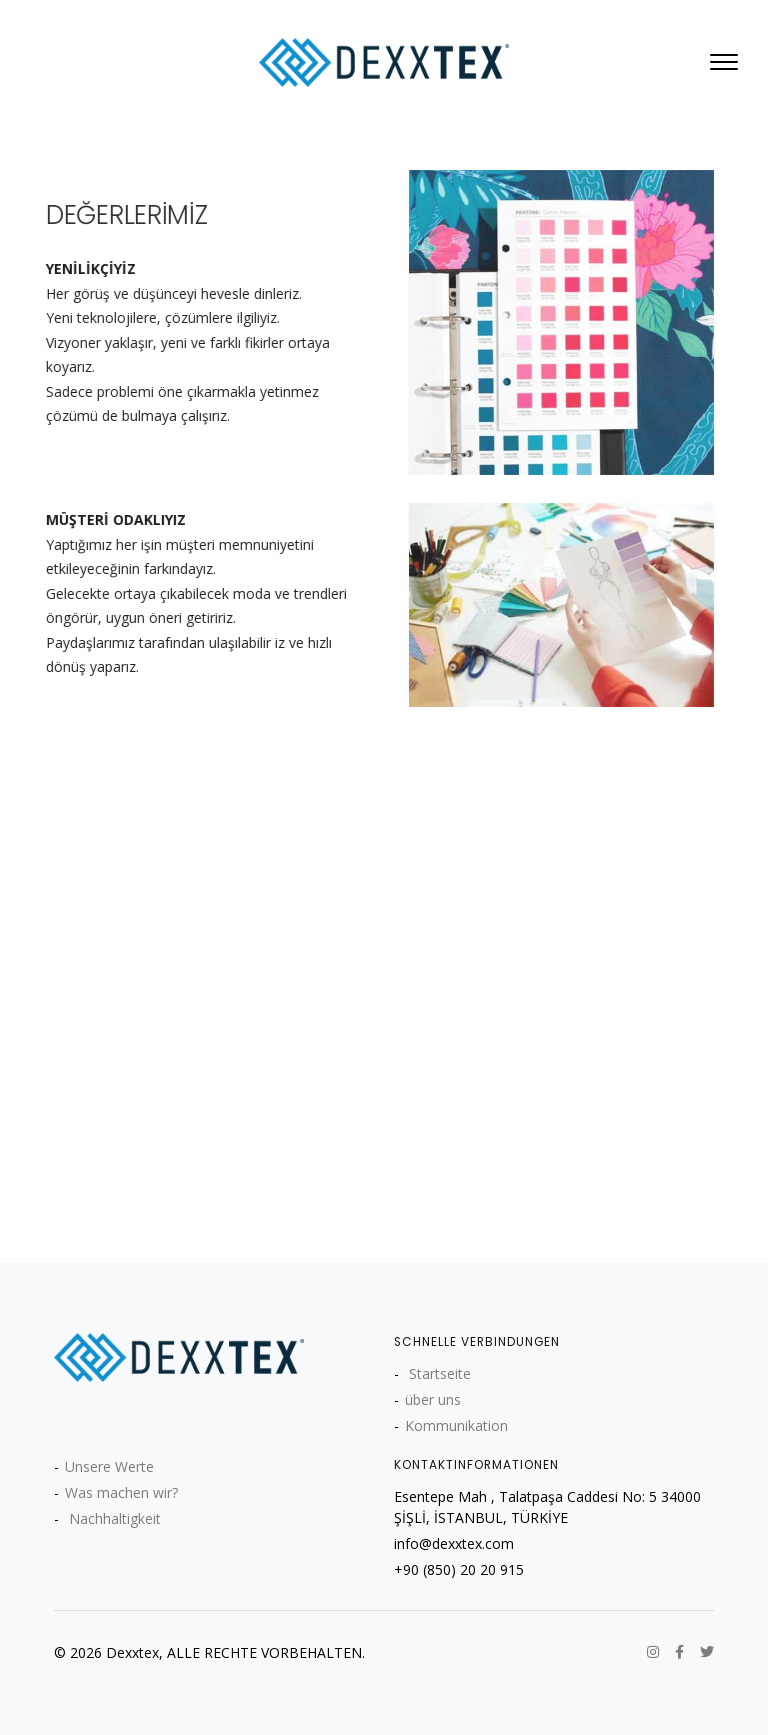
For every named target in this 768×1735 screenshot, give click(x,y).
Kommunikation (456, 1425)
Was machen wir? (121, 1492)
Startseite (438, 1373)
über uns (433, 1399)
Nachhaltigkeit (113, 1518)
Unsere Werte (109, 1466)
